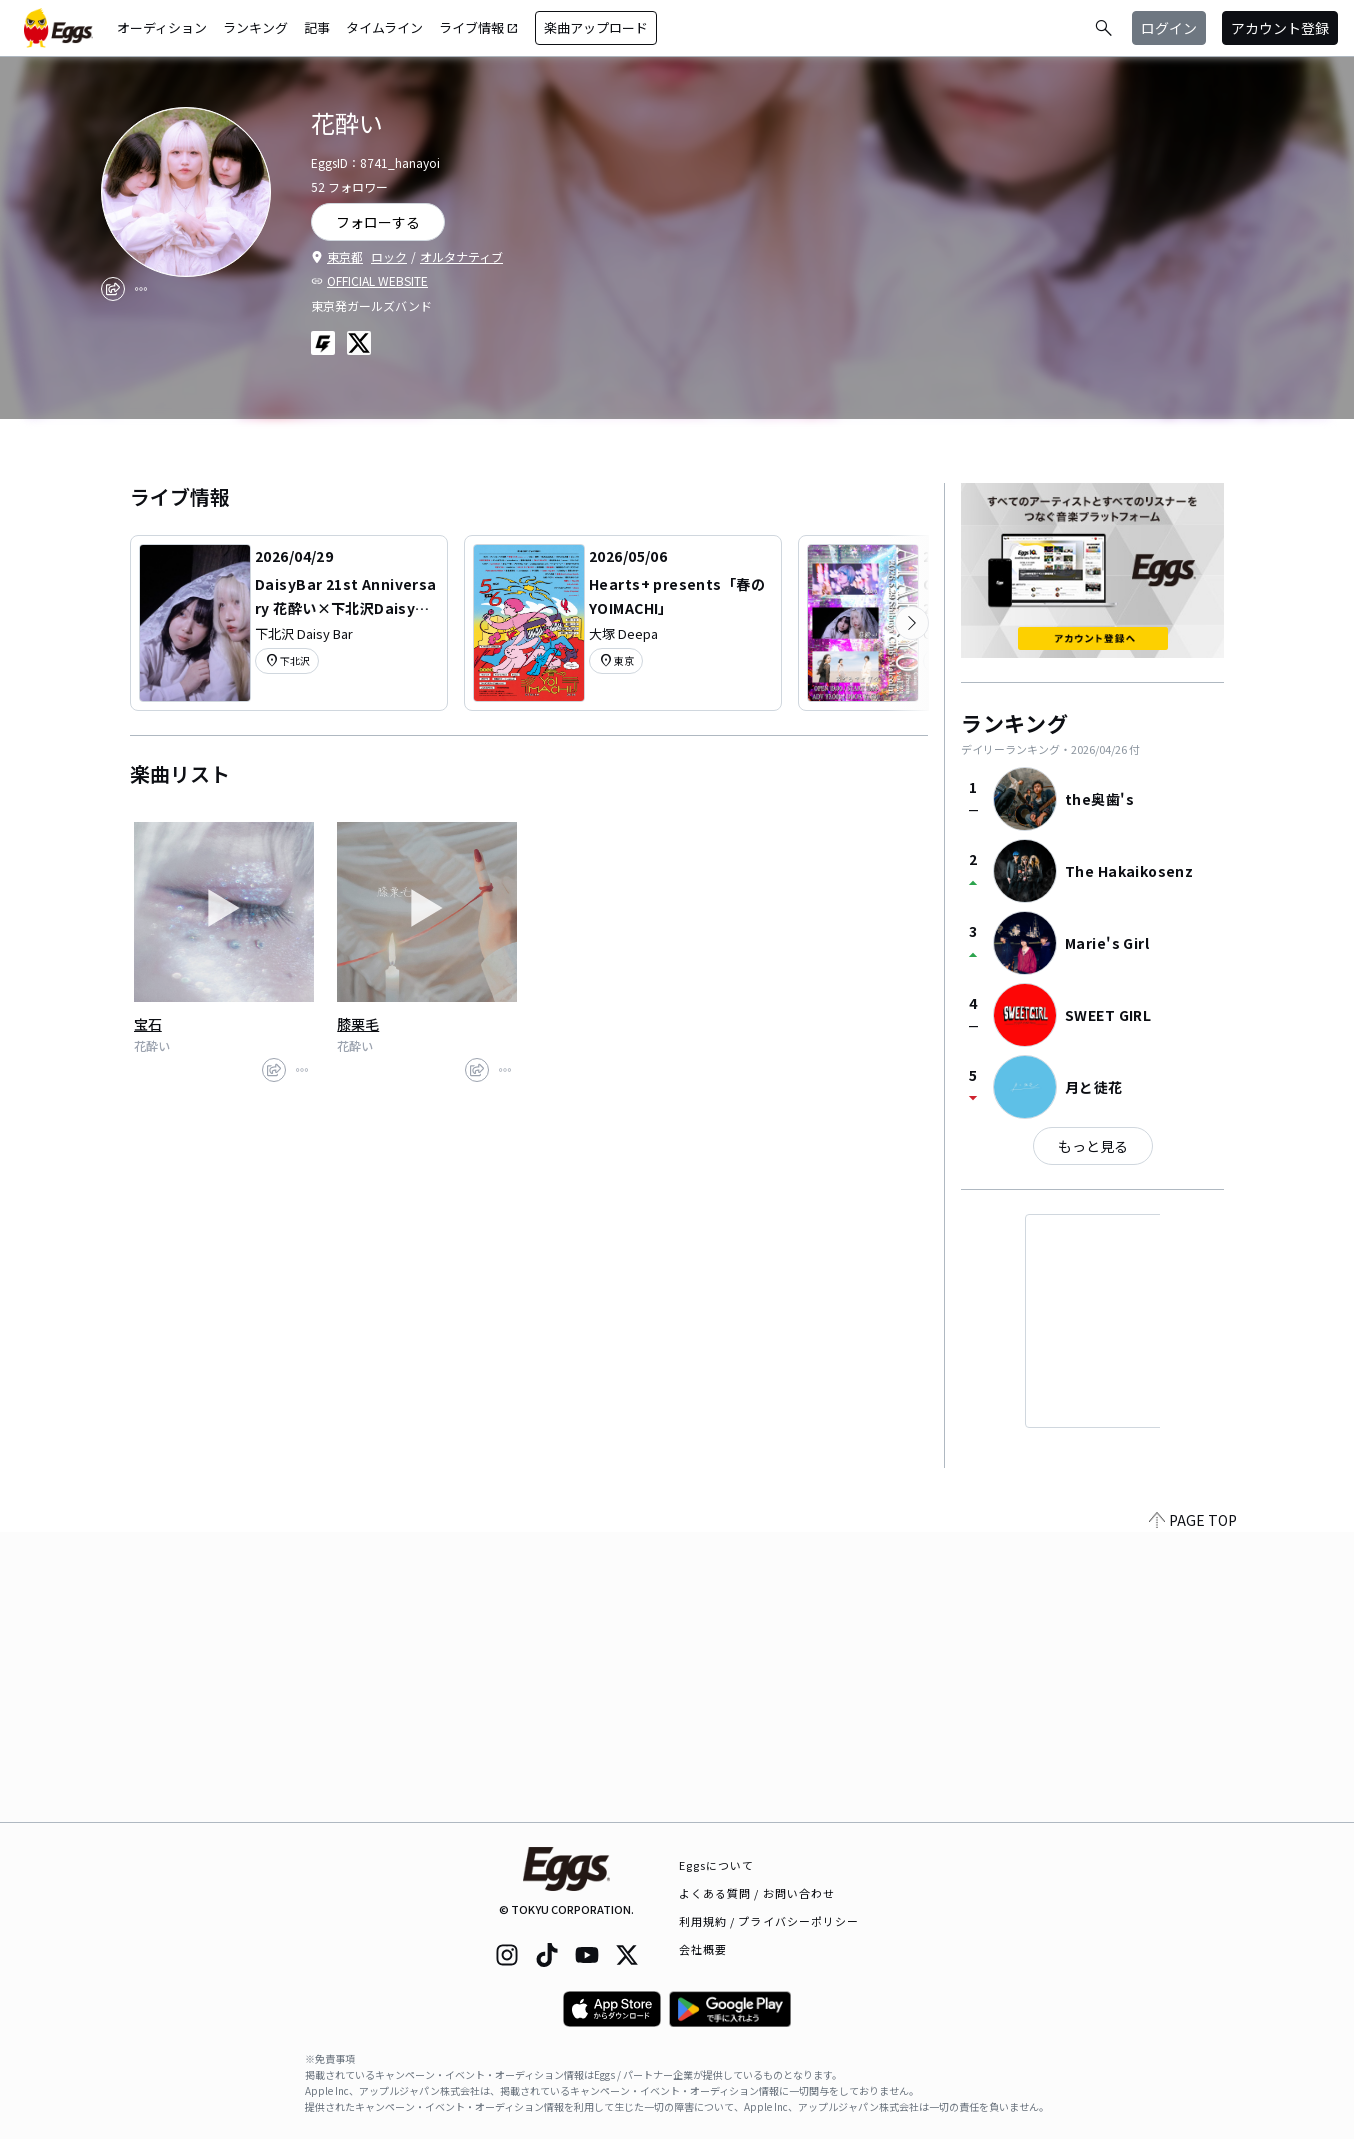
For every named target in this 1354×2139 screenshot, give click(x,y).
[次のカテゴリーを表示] (912, 623)
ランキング (255, 27)
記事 (317, 27)
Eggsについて (717, 1865)
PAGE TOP (1193, 1810)
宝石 (148, 1024)
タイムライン (384, 27)
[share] (113, 289)
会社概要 (703, 1949)
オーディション (162, 27)
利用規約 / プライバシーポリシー (769, 1921)
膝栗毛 (358, 1024)
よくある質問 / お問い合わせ (757, 1893)
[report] (141, 289)
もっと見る (1093, 1146)
